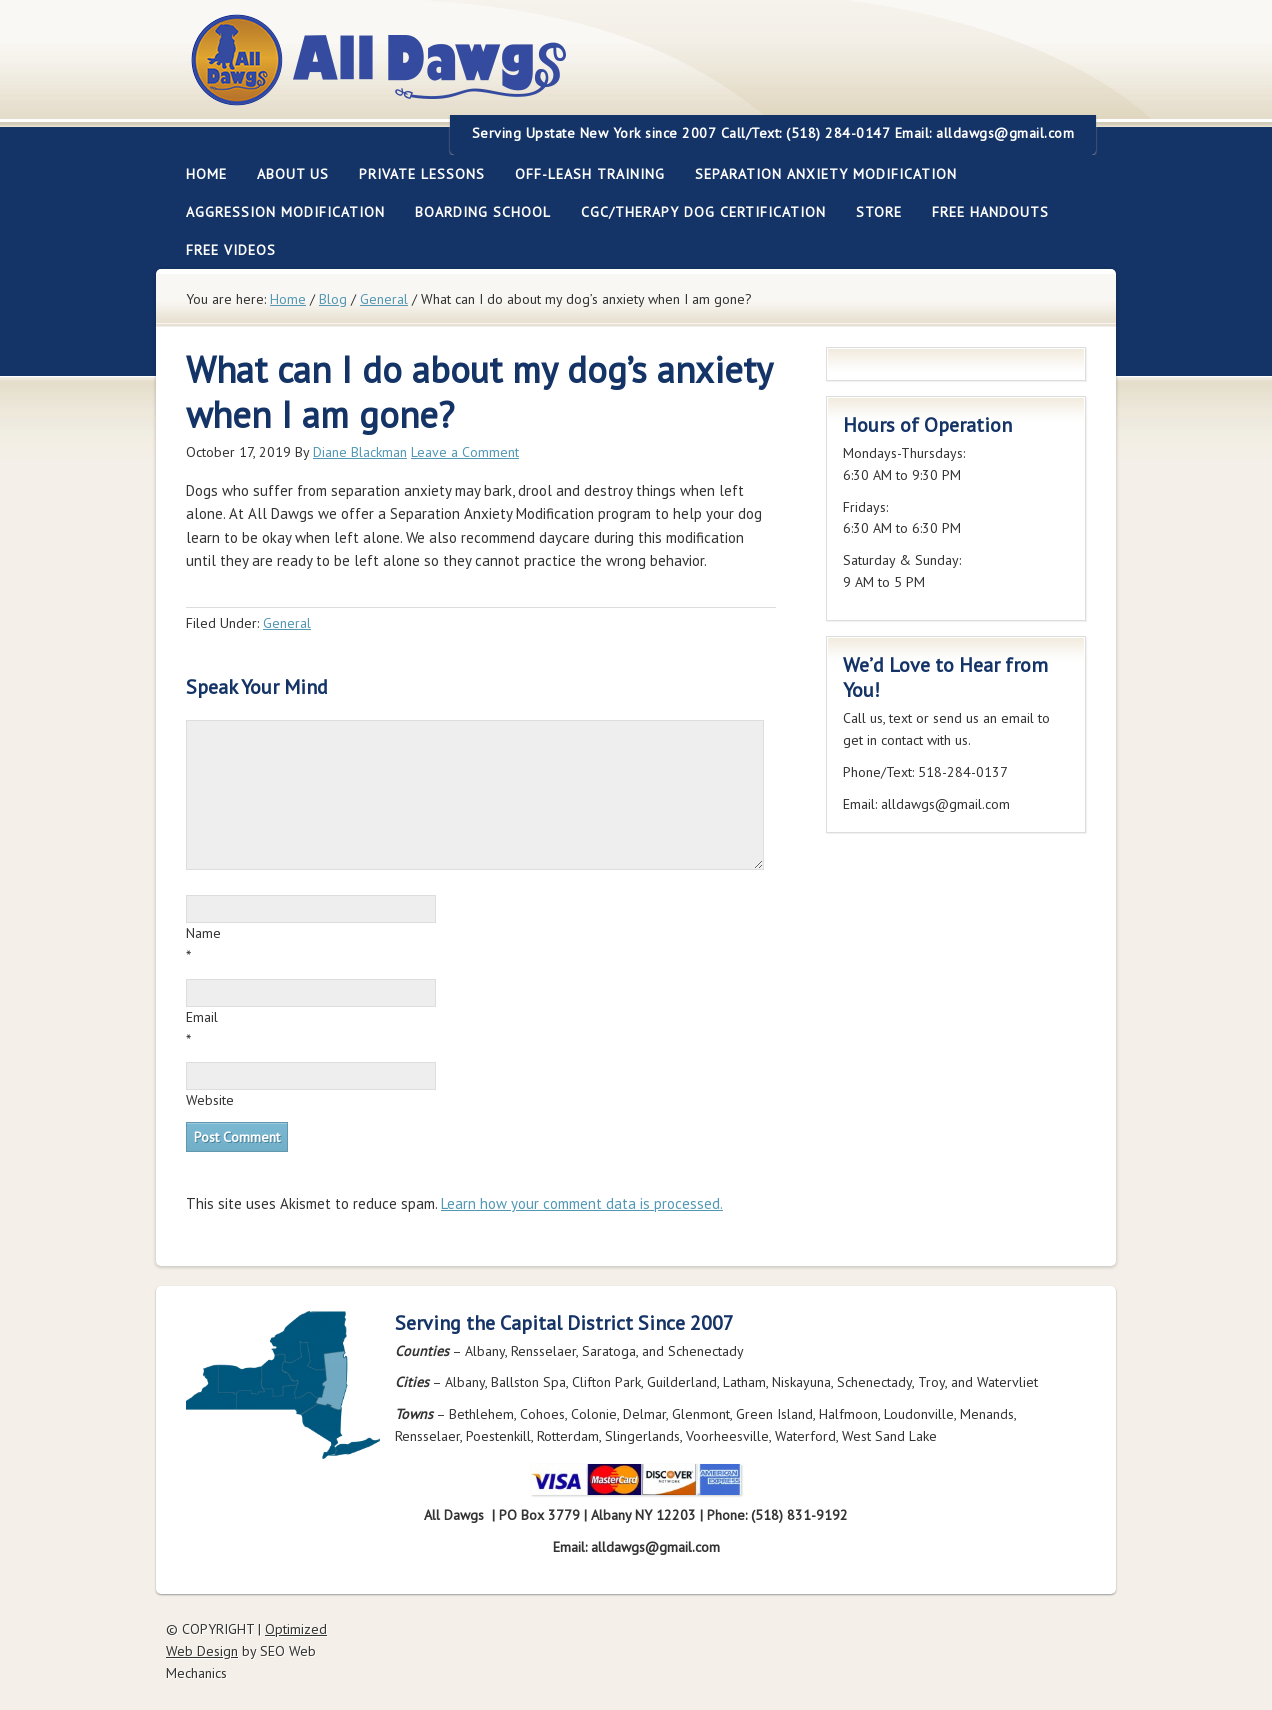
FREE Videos (231, 250)
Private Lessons (414, 174)
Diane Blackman (360, 452)
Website (210, 1100)
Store (879, 212)
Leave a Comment (465, 452)
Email (202, 1017)
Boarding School (475, 212)
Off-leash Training (582, 174)
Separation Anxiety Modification (826, 174)
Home (206, 174)
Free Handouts (990, 212)
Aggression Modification (278, 212)
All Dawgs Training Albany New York (488, 71)
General (287, 623)
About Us (285, 174)
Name (203, 933)
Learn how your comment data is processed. (582, 1203)
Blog (333, 299)
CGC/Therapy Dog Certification (703, 212)
